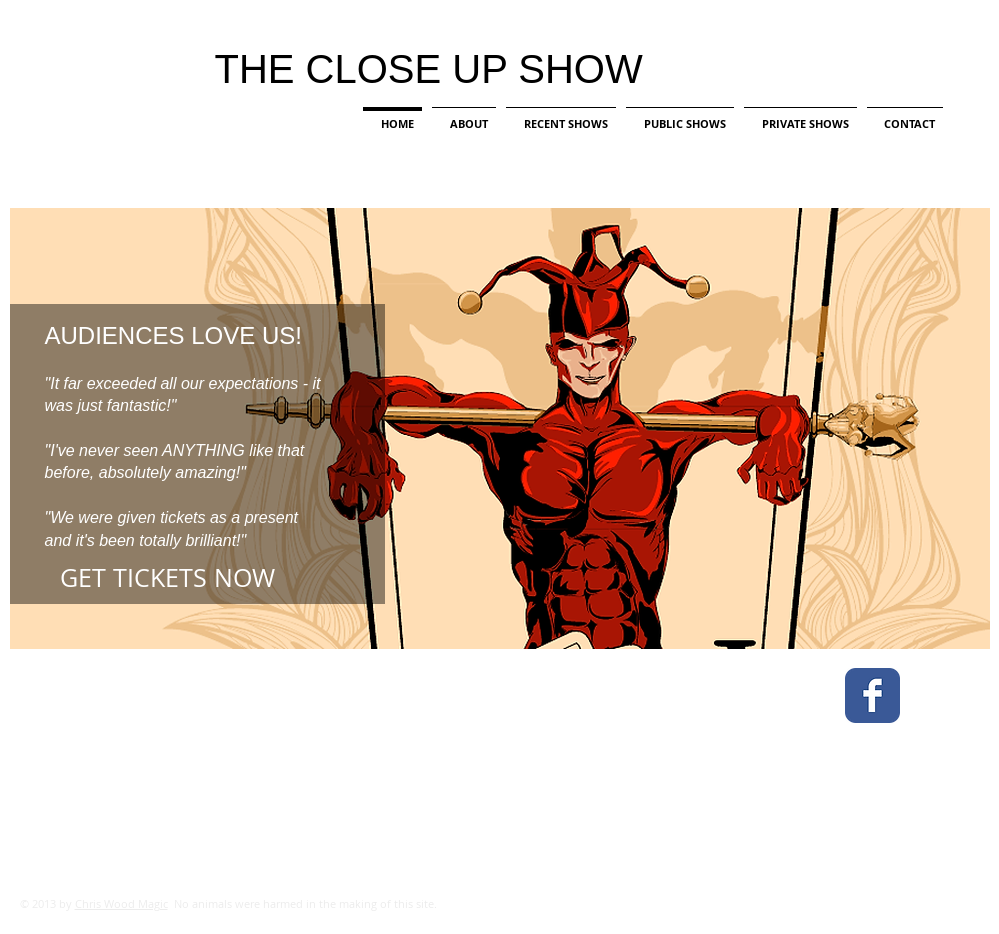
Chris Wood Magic (121, 903)
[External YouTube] (516, 781)
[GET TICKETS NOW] (204, 578)
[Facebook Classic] (872, 695)
